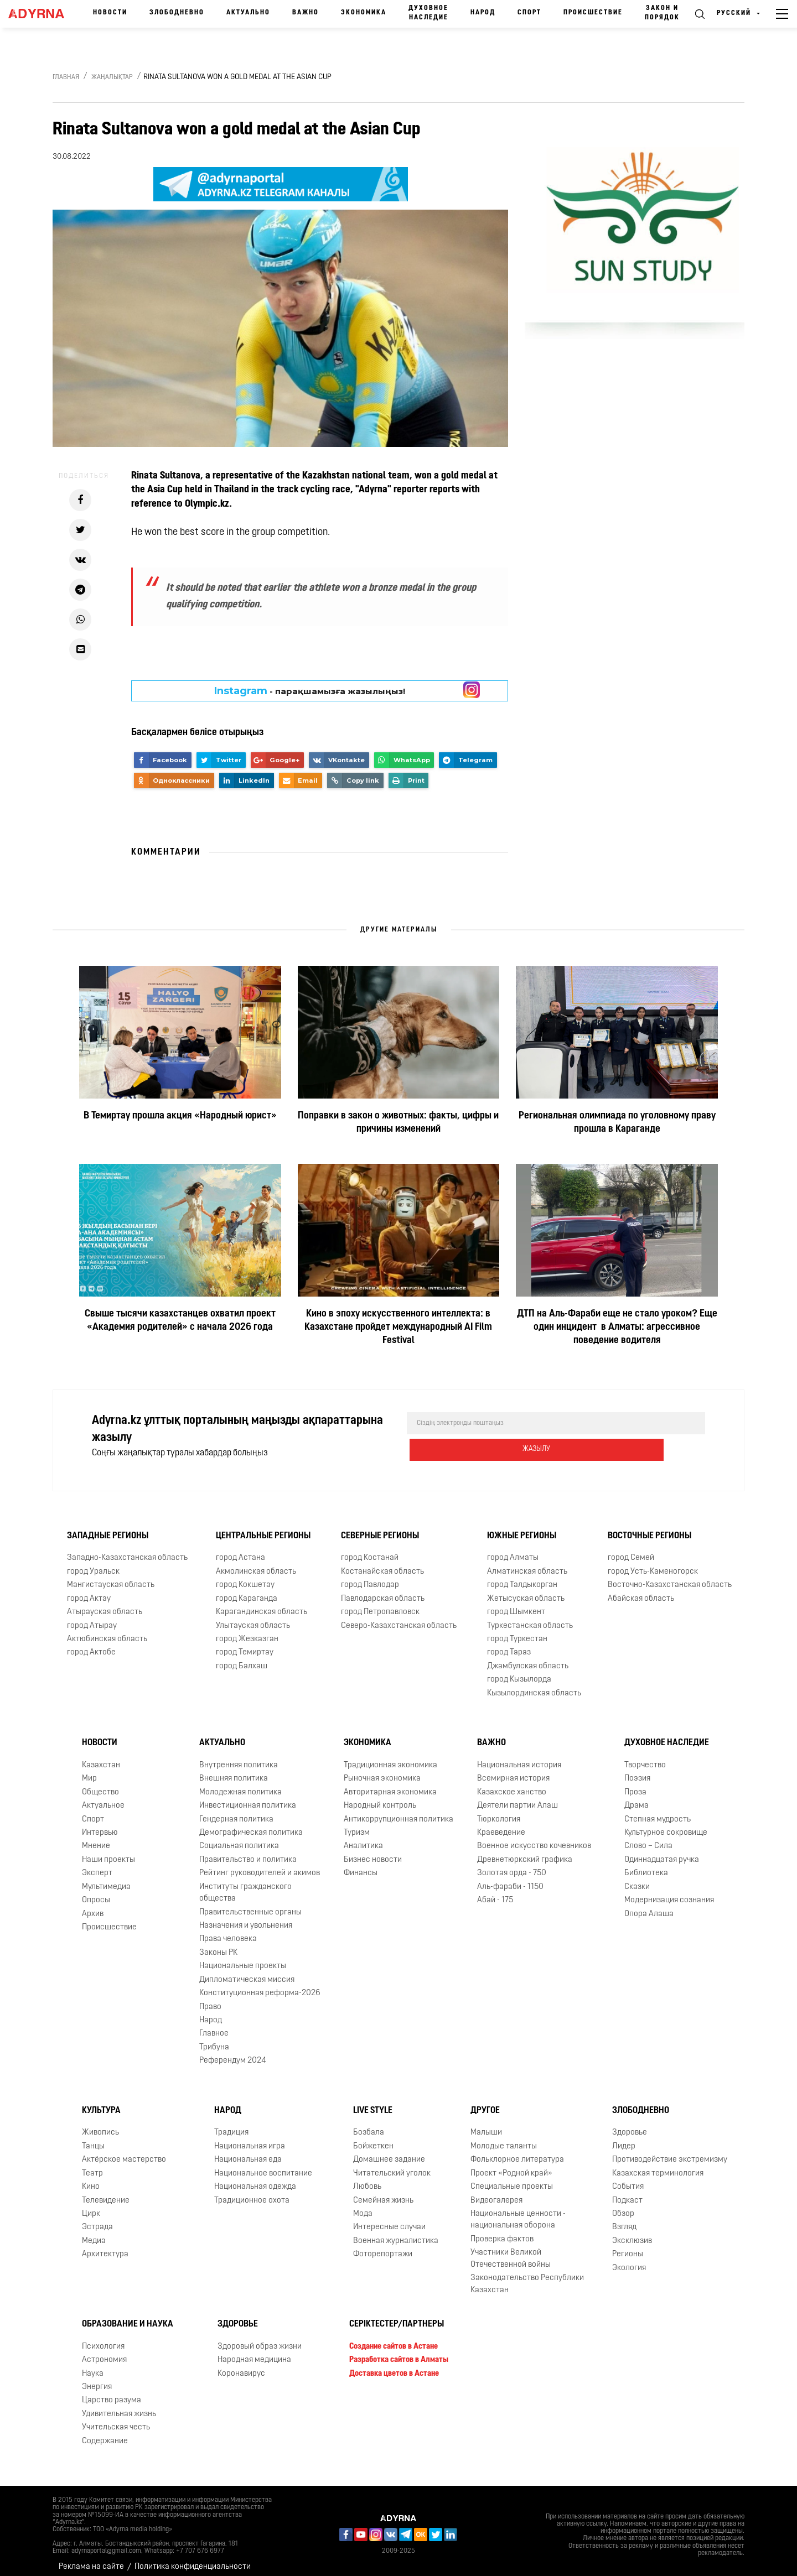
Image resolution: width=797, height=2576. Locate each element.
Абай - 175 (495, 1891)
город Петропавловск (380, 1603)
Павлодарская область (383, 1590)
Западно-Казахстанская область (127, 1549)
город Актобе (91, 1644)
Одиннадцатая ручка (661, 1851)
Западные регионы (107, 1527)
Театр (92, 2165)
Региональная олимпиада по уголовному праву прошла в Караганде (617, 1123)
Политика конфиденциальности (192, 2558)
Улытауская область (253, 1617)
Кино (91, 2178)
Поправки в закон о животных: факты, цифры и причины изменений (398, 1123)
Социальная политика (239, 1837)
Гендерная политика (236, 1811)
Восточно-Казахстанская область (670, 1576)
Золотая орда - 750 (511, 1864)
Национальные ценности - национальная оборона (518, 2211)
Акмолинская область (256, 1563)
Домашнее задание (389, 2151)
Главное (214, 2025)
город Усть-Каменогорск (653, 1563)
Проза (635, 1783)
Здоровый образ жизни (260, 2338)
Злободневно (176, 12)
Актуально (248, 12)
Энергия (97, 2378)
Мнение (96, 1837)
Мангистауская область (110, 1576)
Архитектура (105, 2245)
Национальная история (519, 1756)
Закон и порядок (662, 13)
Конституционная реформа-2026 (259, 1984)
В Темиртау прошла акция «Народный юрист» (180, 1116)
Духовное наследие (428, 13)
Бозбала (368, 2124)
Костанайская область (382, 1563)
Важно (305, 12)
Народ (482, 12)
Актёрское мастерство (124, 2151)
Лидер (623, 2137)
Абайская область (641, 1590)
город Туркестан (517, 1630)
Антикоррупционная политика (398, 1811)
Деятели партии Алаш (517, 1797)
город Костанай (369, 1549)
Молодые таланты (503, 2137)
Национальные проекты (242, 1957)
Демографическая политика (251, 1824)
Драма (636, 1797)
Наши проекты (108, 1851)
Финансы (360, 1864)
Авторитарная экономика (390, 1783)
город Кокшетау (245, 1576)
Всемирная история (513, 1770)
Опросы (96, 1891)
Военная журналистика (395, 2232)
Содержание (105, 2432)
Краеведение (501, 1824)
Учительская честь (116, 2418)
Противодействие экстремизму (669, 2151)
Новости (110, 12)
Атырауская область (104, 1603)
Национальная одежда (255, 2178)
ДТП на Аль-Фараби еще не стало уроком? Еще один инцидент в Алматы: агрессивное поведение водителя (617, 1327)
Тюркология (498, 1811)
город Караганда (246, 1590)
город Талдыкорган (522, 1576)
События (628, 2178)
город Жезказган (247, 1630)
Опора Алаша (649, 1905)
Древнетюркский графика (524, 1851)
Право (210, 1998)
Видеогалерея (496, 2192)
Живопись (100, 2124)
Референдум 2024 (232, 2052)
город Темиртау (244, 1644)
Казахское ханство (511, 1783)
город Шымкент (516, 1603)
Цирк (91, 2205)
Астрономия (104, 2351)
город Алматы (513, 1549)
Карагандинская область (261, 1603)
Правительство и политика (248, 1851)
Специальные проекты (511, 2178)
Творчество (645, 1756)
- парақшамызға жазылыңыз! (309, 691)
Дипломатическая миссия (246, 1971)
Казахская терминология (657, 2165)
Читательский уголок (392, 2165)
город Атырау (92, 1617)
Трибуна (214, 2038)
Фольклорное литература (517, 2151)
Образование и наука (127, 2315)
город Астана (240, 1549)
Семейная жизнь (383, 2192)
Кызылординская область (534, 1684)
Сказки (637, 1878)
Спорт (529, 12)
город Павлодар (370, 1576)
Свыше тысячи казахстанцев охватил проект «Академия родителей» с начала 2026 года (180, 1321)
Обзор (623, 2205)
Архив (92, 1905)
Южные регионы (521, 1527)
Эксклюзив (632, 2232)
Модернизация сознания (669, 1891)
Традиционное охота (251, 2192)
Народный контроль (380, 1797)
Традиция (231, 2124)
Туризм (357, 1824)
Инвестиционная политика (247, 1797)
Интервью (100, 1824)
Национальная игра (249, 2137)
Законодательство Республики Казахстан (527, 2275)
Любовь (367, 2178)
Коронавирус (241, 2365)
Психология (103, 2338)
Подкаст (627, 2192)
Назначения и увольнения (245, 1917)
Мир (89, 1770)
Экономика (363, 12)
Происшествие (593, 12)
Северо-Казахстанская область (399, 1617)
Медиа (94, 2232)
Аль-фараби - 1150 (510, 1878)
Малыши (486, 2124)
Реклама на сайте (91, 2558)
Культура (101, 2102)
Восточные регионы (649, 1527)
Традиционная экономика (390, 1756)
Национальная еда (248, 2151)
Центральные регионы (263, 1527)
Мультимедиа (106, 1878)
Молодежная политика (240, 1783)
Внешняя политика (233, 1770)
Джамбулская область (527, 1657)
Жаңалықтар (112, 77)
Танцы (93, 2137)
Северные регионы (380, 1527)
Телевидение (106, 2192)
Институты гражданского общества (245, 1884)
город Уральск (93, 1563)
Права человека (228, 1930)
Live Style (372, 2102)
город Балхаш (241, 1657)
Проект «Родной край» (511, 2165)
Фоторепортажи (382, 2245)
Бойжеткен (373, 2137)
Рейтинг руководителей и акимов (259, 1864)
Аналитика (363, 1837)
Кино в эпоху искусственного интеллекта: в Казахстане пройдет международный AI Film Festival (398, 1327)
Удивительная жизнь (119, 2405)
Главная (66, 77)
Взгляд (624, 2218)
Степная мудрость (657, 1811)
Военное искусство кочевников (534, 1837)
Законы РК (218, 1944)
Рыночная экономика (382, 1770)
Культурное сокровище (665, 1824)
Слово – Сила (648, 1837)
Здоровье (629, 2124)
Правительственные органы (250, 1904)
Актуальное (103, 1797)
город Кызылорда (519, 1671)
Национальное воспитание (263, 2165)
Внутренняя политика (238, 1756)
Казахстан (101, 1756)
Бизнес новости (373, 1851)
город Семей (631, 1549)
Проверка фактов (502, 2230)
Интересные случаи (389, 2218)
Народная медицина (254, 2351)
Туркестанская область (530, 1617)
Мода (362, 2205)
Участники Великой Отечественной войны (510, 2250)
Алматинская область (527, 1563)
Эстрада (97, 2218)
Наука (92, 2365)
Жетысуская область (526, 1590)
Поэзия (637, 1770)
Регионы (627, 2245)
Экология (629, 2259)
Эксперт (97, 1864)
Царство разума (111, 2392)
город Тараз (509, 1644)
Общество (100, 1783)
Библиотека (646, 1864)
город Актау (89, 1590)
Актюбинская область (107, 1630)
